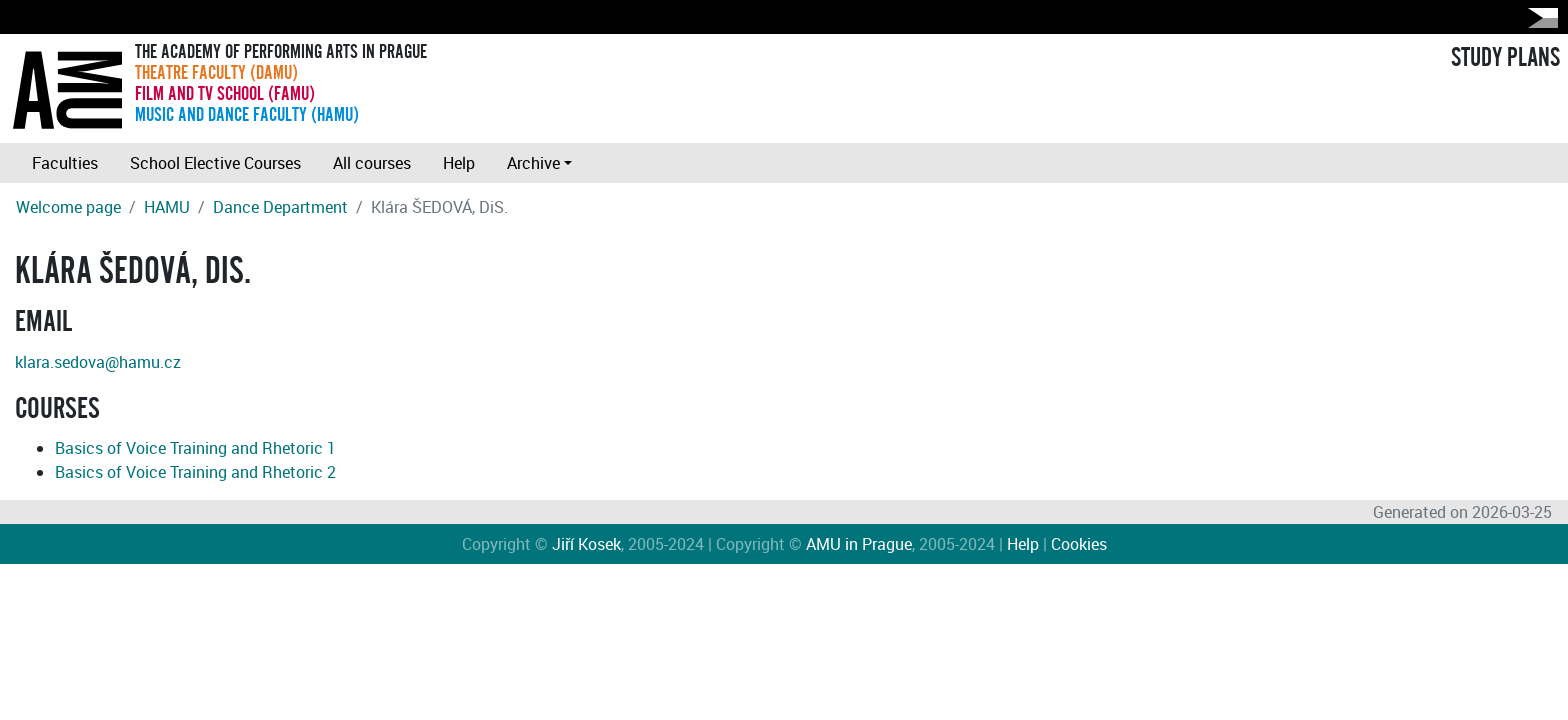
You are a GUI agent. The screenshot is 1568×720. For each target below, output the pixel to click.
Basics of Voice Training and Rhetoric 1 (195, 448)
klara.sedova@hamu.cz (98, 362)
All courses (372, 163)
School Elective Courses (215, 163)
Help (459, 163)
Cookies (1079, 544)
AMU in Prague (859, 544)
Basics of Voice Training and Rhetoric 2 (195, 472)
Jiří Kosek (586, 544)
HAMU (167, 207)
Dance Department (280, 207)
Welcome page (68, 207)
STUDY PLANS (1505, 58)
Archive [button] (533, 163)
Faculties (65, 163)
